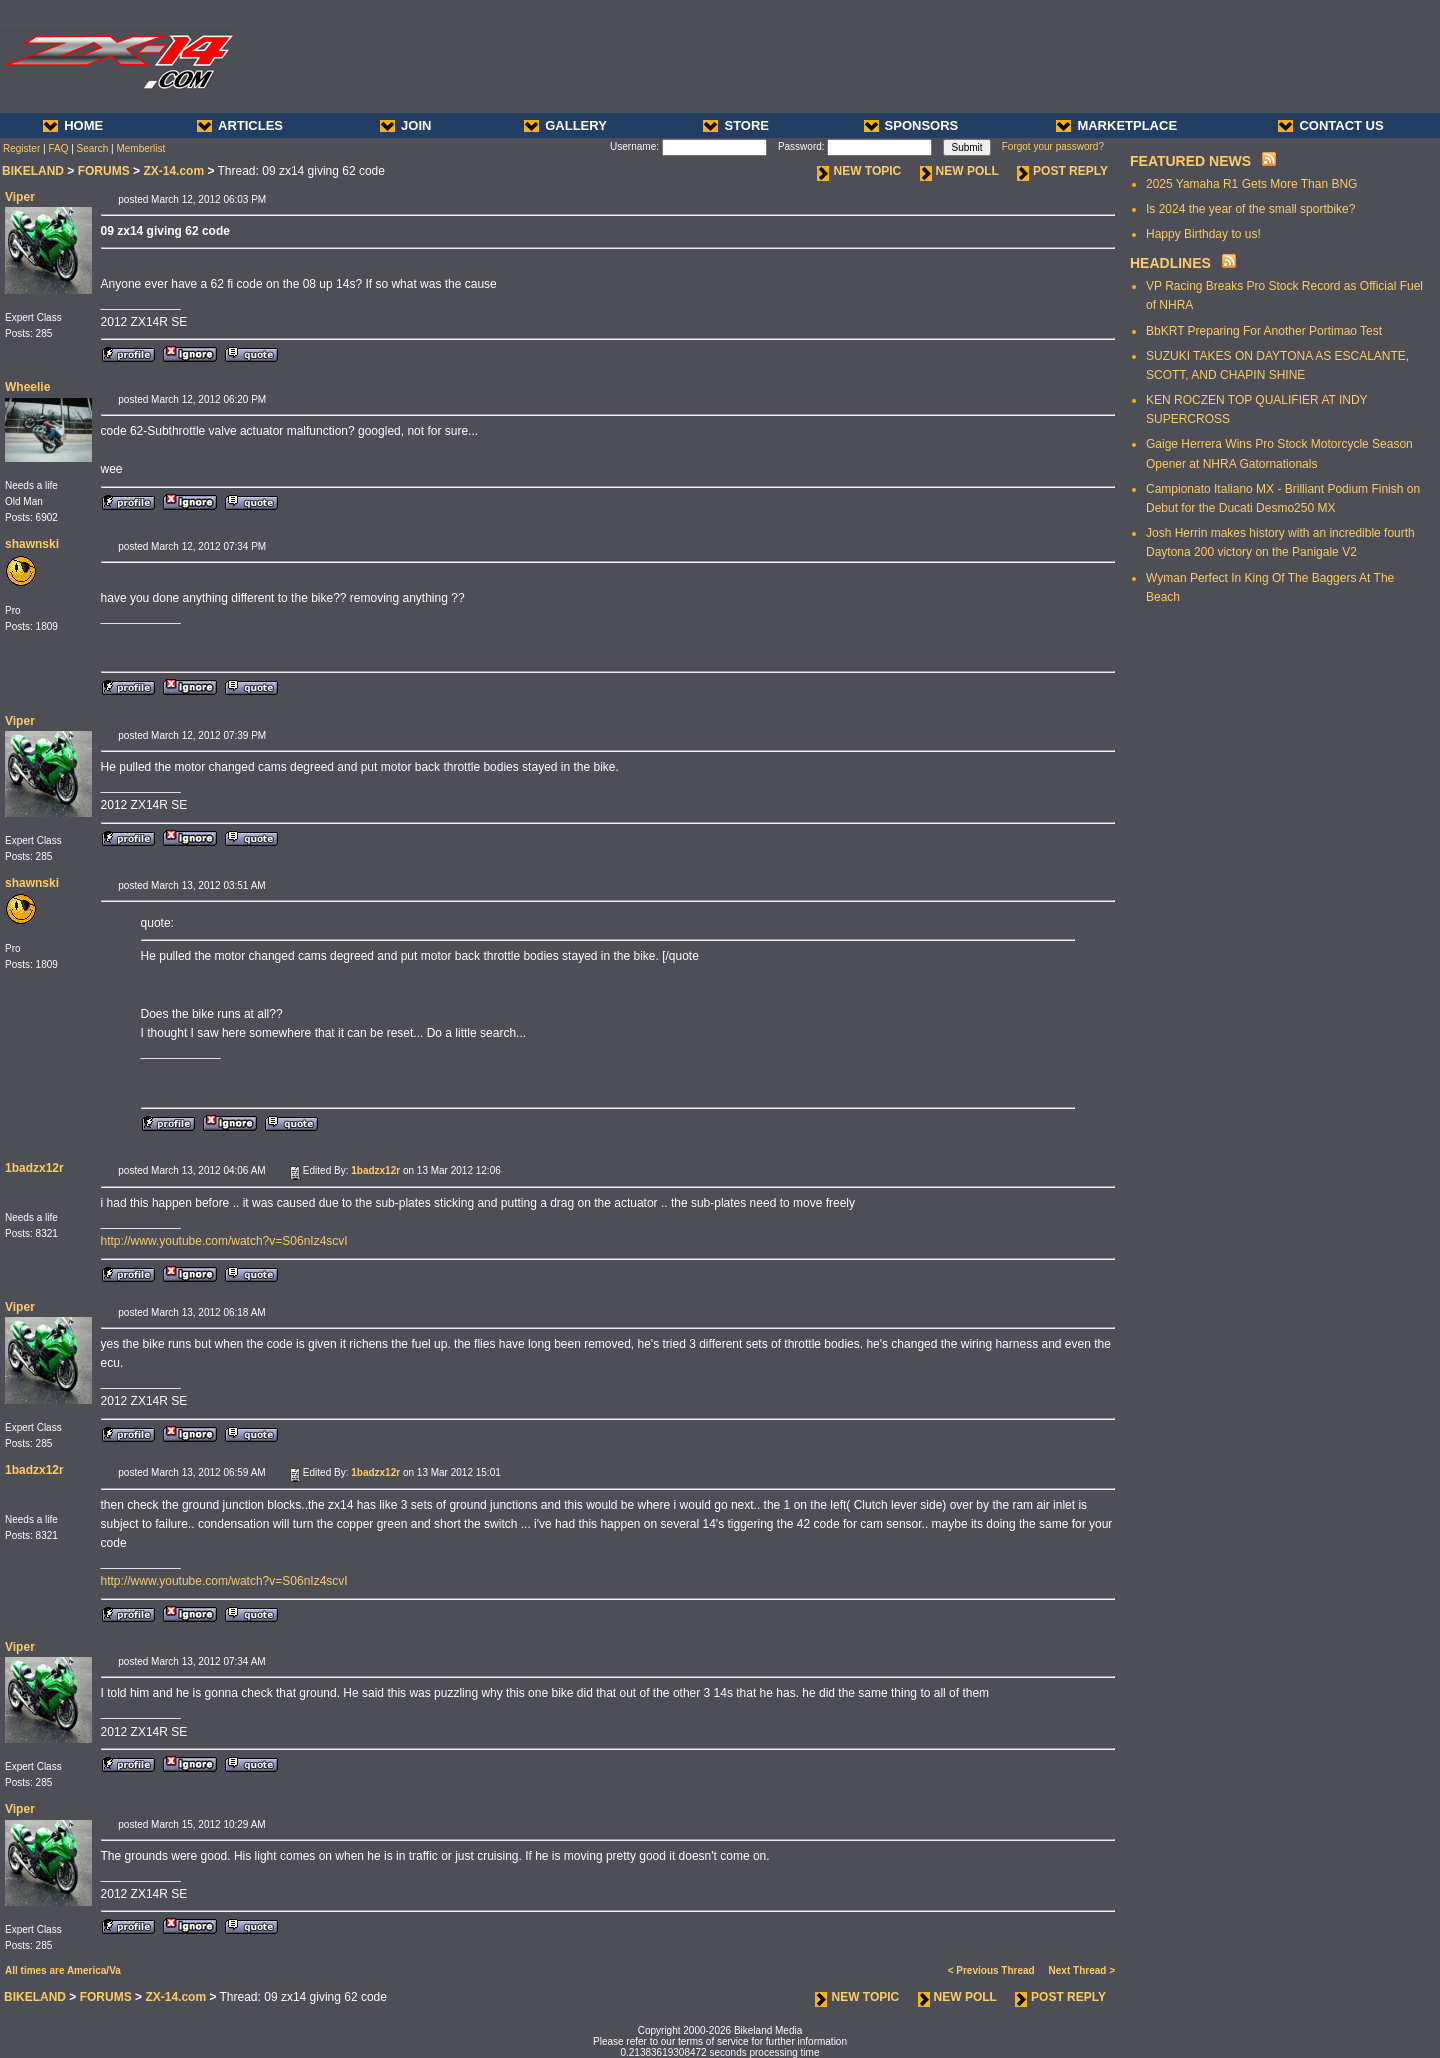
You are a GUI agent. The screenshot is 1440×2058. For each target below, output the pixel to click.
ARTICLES (240, 125)
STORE (736, 125)
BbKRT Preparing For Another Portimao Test (1264, 331)
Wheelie (27, 387)
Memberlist (140, 148)
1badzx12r (34, 1168)
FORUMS (104, 171)
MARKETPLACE (1116, 125)
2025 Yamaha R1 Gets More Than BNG (1251, 184)
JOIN (405, 125)
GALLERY (565, 125)
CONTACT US (1330, 125)
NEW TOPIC (859, 171)
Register (21, 148)
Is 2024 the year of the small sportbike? (1250, 209)
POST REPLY (1062, 171)
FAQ (58, 148)
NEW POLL (959, 171)
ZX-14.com (173, 171)
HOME (73, 125)
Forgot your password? (1053, 146)
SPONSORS (911, 125)
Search (93, 148)
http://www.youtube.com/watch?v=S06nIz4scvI (224, 1241)
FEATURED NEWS (1190, 161)
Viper (20, 197)
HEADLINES (1170, 263)
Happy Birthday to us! (1203, 234)
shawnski (32, 544)
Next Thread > (1082, 1970)
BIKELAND (33, 171)
